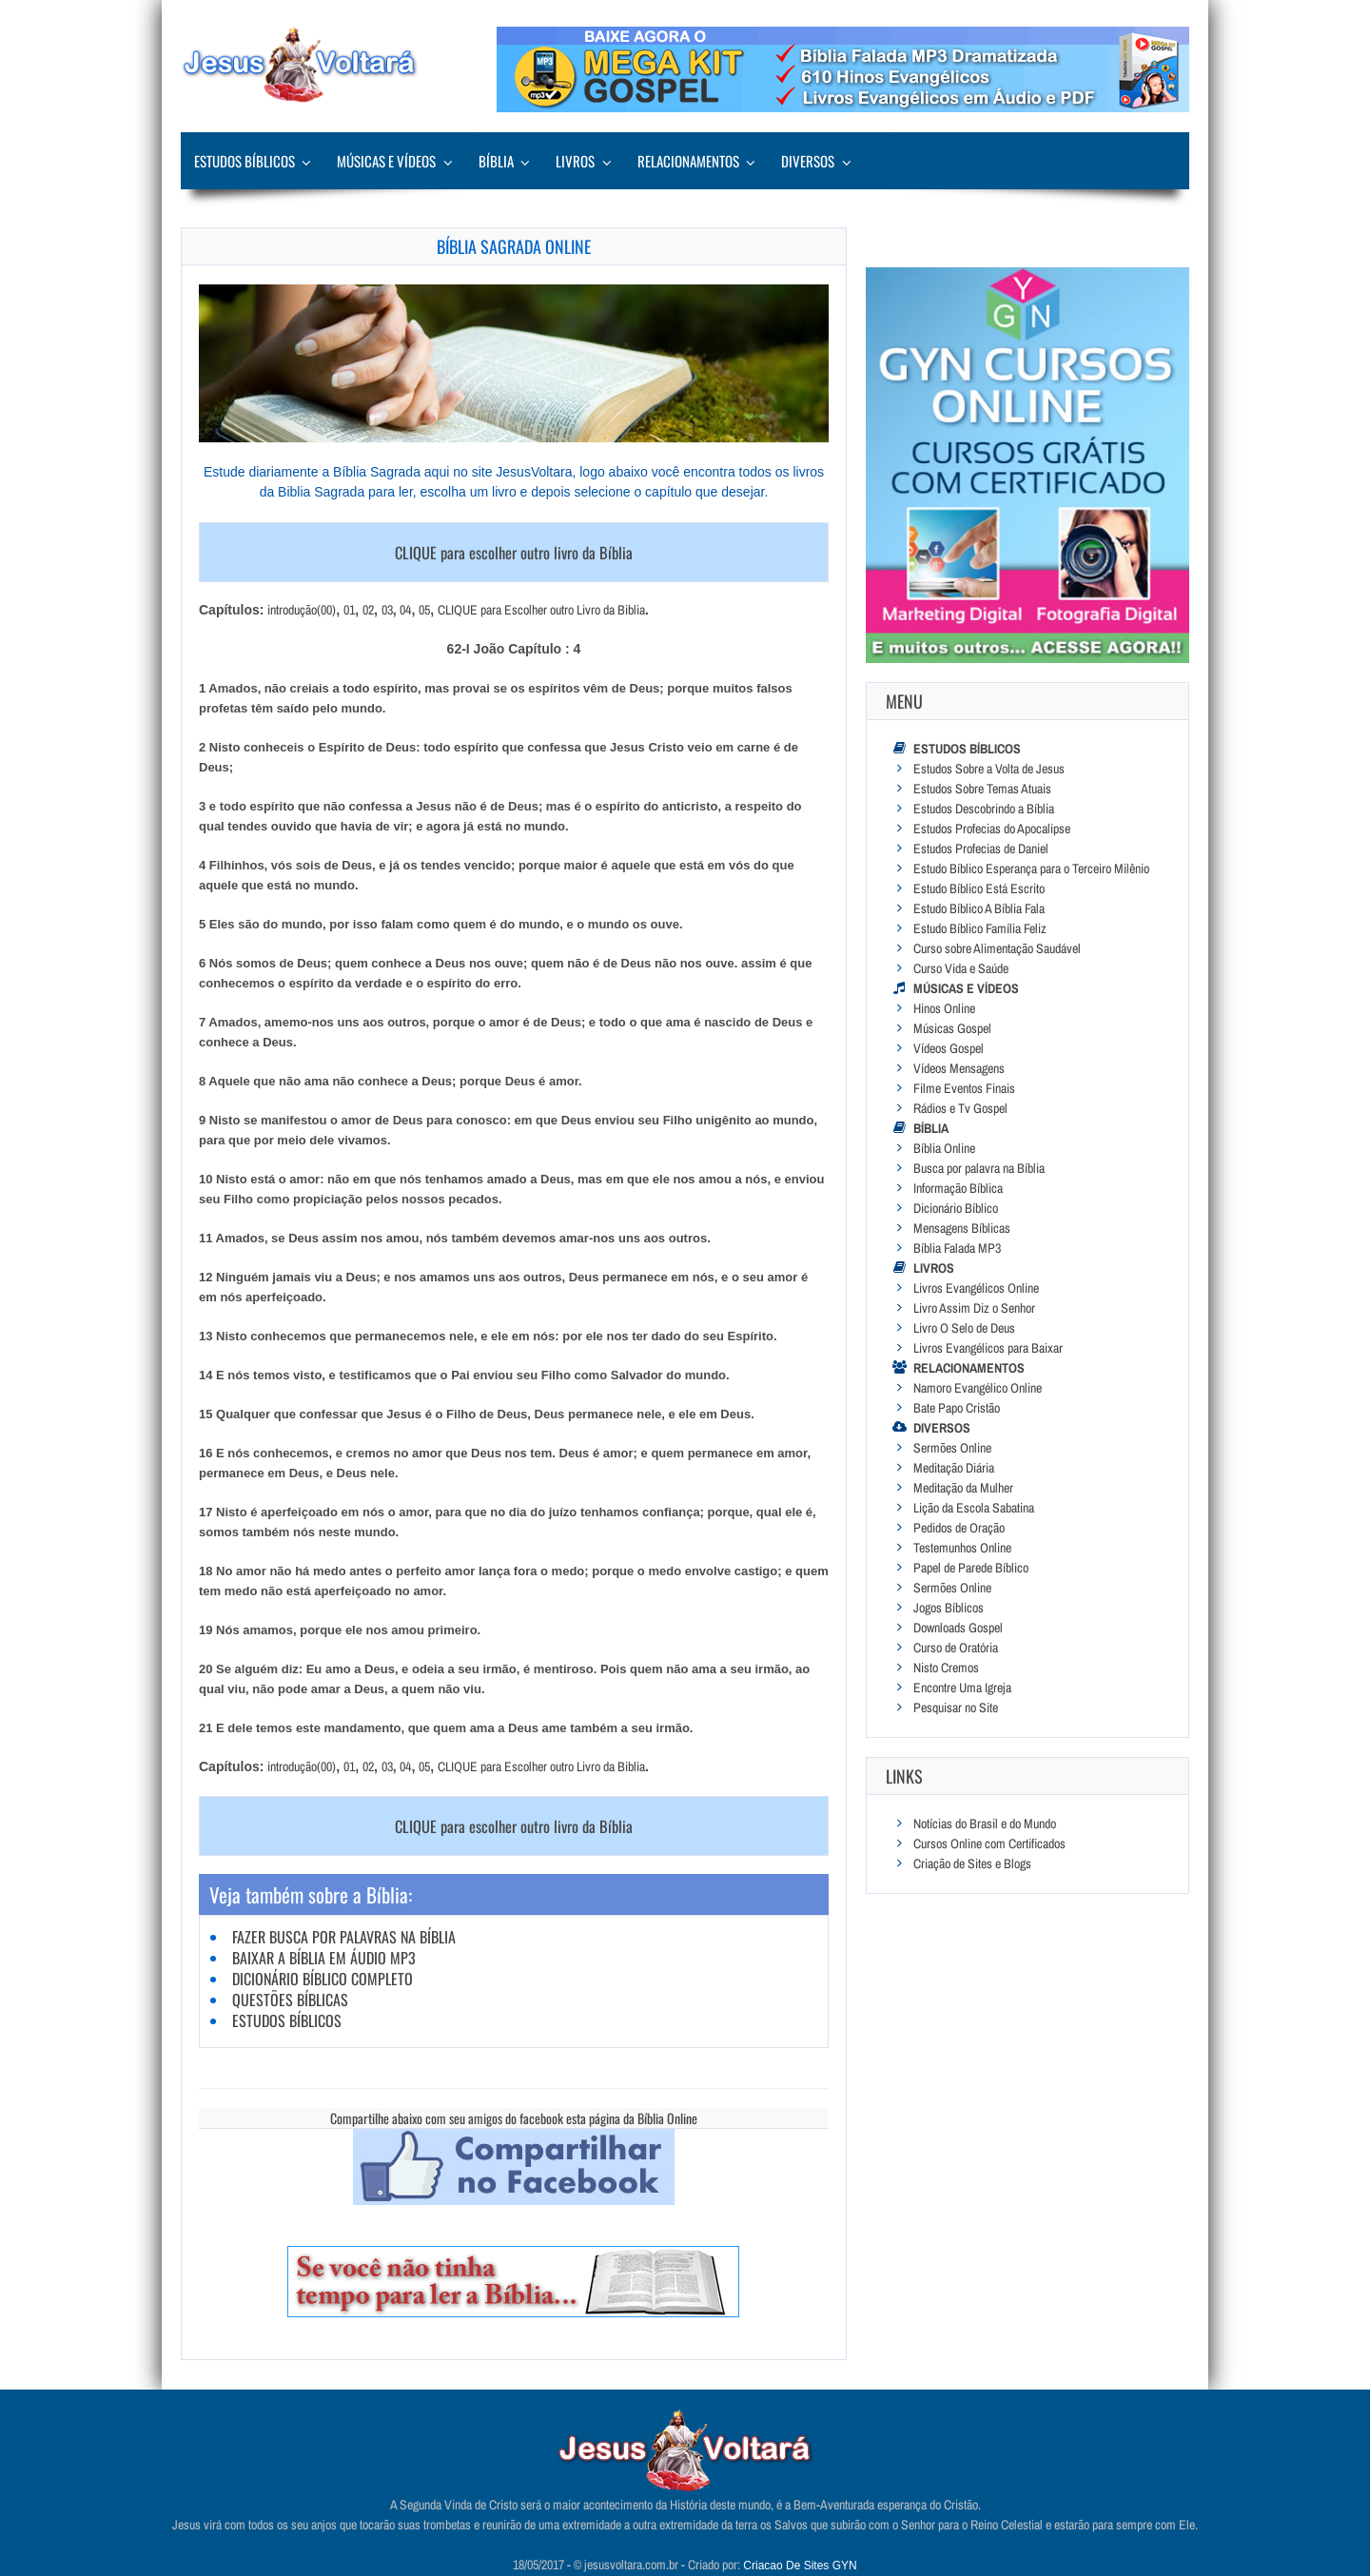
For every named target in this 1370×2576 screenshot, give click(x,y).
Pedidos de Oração (959, 1527)
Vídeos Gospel (948, 1048)
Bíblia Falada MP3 (957, 1248)
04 (405, 609)
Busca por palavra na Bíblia (979, 1168)
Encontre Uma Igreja (962, 1687)
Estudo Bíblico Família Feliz (980, 928)
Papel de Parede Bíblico (970, 1567)
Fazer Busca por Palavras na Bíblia (344, 1936)
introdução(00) (301, 609)
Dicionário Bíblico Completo (322, 1978)
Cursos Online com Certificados (989, 1843)
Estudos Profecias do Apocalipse (991, 828)
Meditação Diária (953, 1467)
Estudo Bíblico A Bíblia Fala (979, 908)
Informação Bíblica (958, 1188)
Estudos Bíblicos (244, 160)
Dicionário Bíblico (955, 1208)
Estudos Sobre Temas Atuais (982, 788)
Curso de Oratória (955, 1647)
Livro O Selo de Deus (964, 1328)
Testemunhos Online (962, 1547)
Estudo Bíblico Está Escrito (979, 888)
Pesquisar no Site (955, 1707)
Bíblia (496, 160)
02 (368, 609)
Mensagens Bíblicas (961, 1228)
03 (387, 609)
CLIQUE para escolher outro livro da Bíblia (514, 552)
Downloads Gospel (958, 1627)
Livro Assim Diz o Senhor (974, 1308)
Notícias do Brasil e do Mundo (984, 1823)
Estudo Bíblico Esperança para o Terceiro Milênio (1031, 868)
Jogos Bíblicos (948, 1607)
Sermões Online (952, 1447)
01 (349, 609)
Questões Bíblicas (290, 1999)
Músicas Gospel (952, 1028)
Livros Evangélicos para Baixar (988, 1347)
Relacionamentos (688, 160)
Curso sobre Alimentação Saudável (997, 948)
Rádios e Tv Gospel (960, 1108)
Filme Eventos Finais (964, 1088)
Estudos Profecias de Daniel (980, 848)
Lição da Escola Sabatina (973, 1507)
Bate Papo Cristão (956, 1407)
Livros (575, 160)
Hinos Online (944, 1008)
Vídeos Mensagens (959, 1068)
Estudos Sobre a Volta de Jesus (989, 768)
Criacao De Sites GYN (799, 2565)
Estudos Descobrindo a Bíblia (983, 808)
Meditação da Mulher (963, 1487)
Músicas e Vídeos (386, 160)
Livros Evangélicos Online (976, 1288)
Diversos (807, 160)
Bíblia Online (944, 1148)
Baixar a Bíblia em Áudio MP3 (324, 1957)
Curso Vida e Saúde (960, 968)
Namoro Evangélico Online (977, 1387)
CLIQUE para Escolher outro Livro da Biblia (541, 609)
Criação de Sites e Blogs (972, 1863)
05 (424, 609)
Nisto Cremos (946, 1667)
